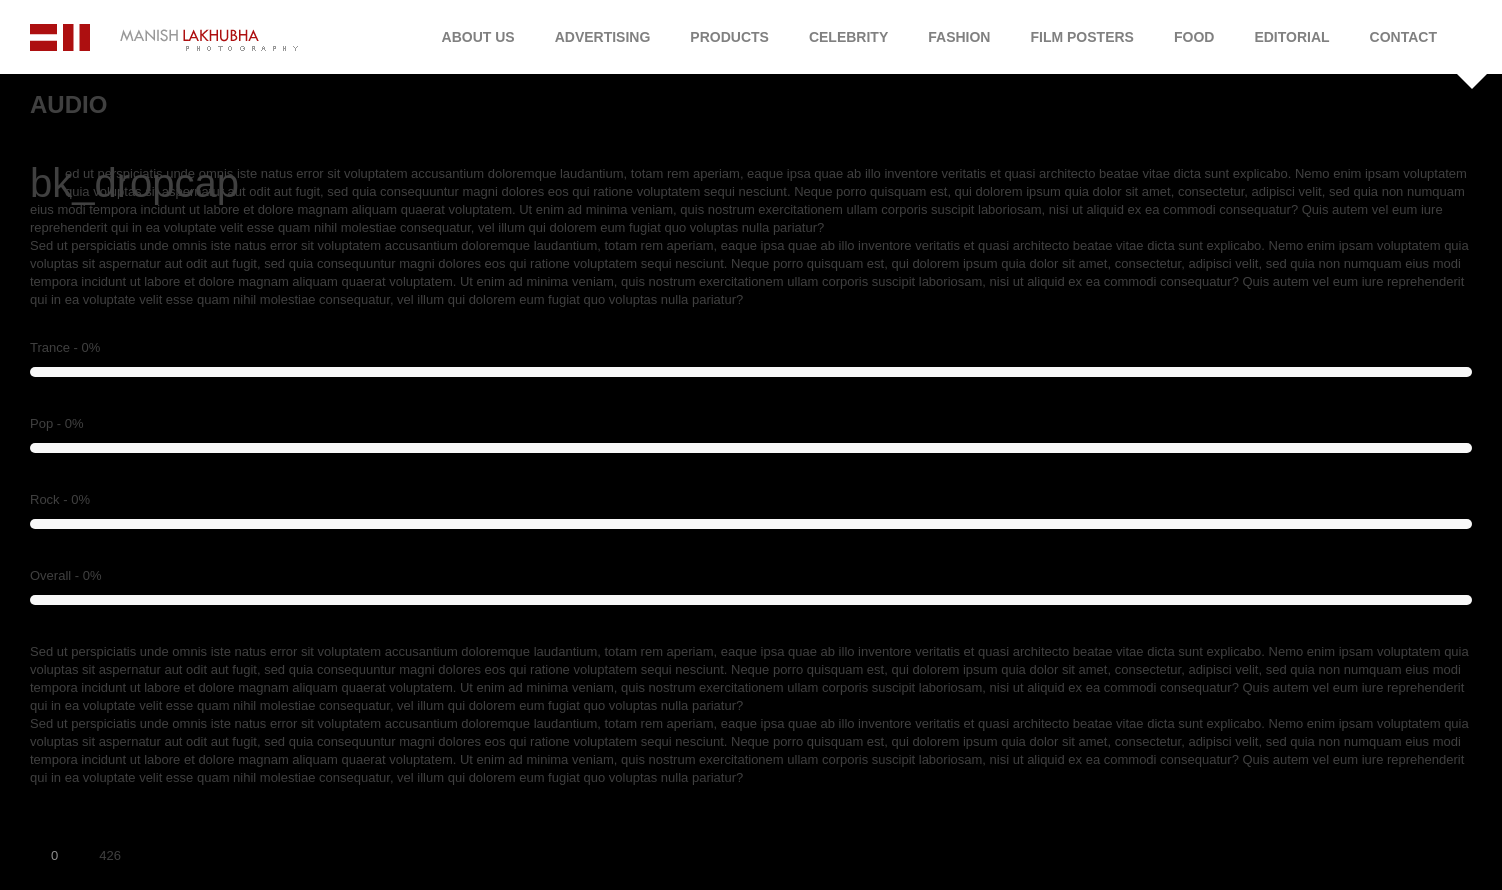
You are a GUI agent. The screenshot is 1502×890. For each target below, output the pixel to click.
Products (729, 37)
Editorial (1291, 37)
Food (1194, 37)
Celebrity (848, 37)
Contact (1403, 37)
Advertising (603, 37)
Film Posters (1081, 37)
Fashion (959, 37)
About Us (478, 37)
